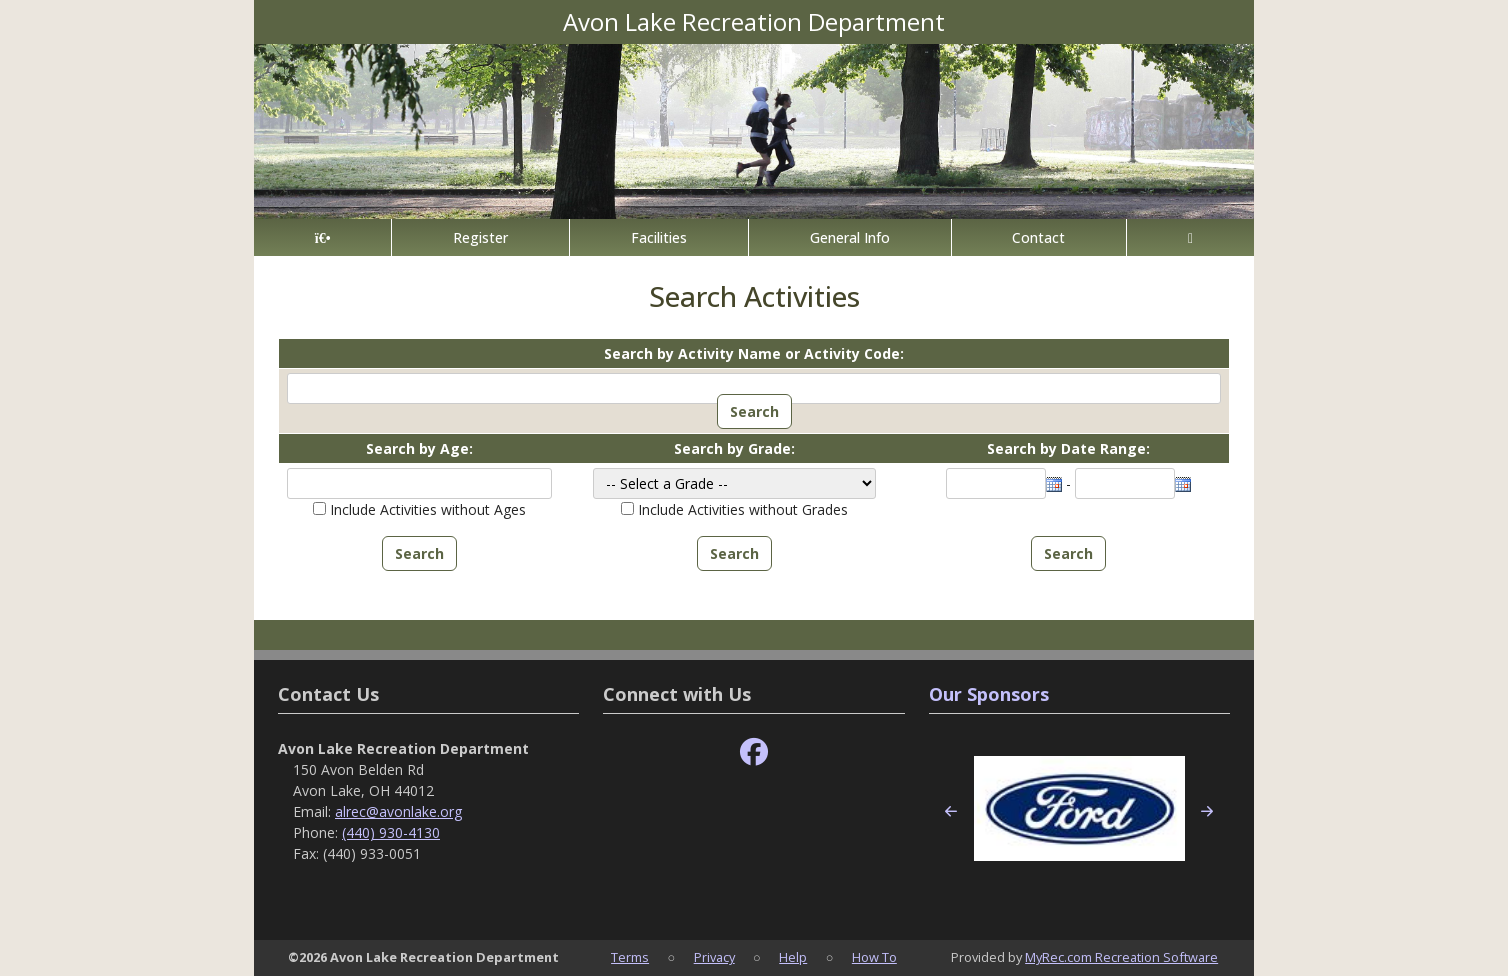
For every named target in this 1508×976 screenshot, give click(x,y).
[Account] (1190, 237)
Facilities (659, 237)
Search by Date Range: (1068, 448)
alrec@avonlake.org (398, 811)
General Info (850, 237)
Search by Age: (419, 448)
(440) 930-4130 (391, 832)
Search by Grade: (734, 448)
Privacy (714, 957)
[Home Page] (322, 237)
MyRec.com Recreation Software (1121, 957)
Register (480, 237)
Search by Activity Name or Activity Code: (754, 353)
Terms (630, 957)
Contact (1038, 237)
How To (874, 957)
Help (793, 957)
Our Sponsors (989, 694)
